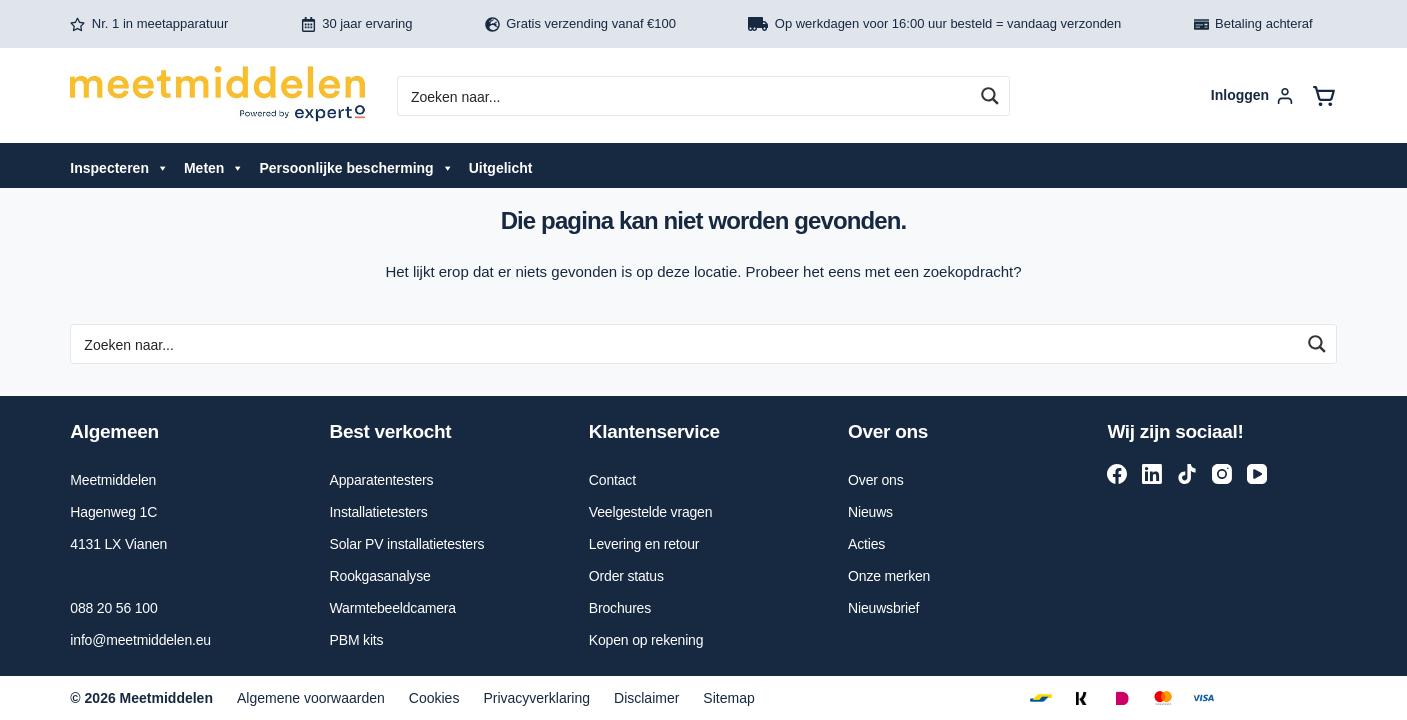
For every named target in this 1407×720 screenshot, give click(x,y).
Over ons (875, 480)
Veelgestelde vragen (650, 512)
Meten (214, 168)
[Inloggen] (1252, 95)
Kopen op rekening (646, 640)
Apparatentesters (382, 480)
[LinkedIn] (1152, 474)
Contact (612, 480)
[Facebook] (1117, 474)
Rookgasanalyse (380, 576)
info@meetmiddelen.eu (140, 640)
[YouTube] (1257, 474)
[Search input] (687, 96)
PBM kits (357, 640)
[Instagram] (1222, 474)
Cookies (434, 698)
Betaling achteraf (1253, 24)
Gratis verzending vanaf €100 (580, 24)
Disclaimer (646, 698)
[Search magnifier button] (990, 96)
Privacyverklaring (536, 698)
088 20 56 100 (113, 608)
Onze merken (889, 576)
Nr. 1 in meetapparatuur (149, 24)
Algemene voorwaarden (311, 698)
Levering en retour (644, 544)
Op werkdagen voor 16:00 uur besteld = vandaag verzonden (934, 24)
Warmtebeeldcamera (393, 608)
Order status (626, 576)
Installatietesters (379, 512)
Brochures (620, 608)
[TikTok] (1187, 474)
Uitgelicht (501, 168)
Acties (866, 544)
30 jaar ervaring (357, 24)
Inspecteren (119, 168)
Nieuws (870, 512)
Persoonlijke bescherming (356, 168)
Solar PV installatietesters (407, 544)
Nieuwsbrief (883, 608)
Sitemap (728, 698)
